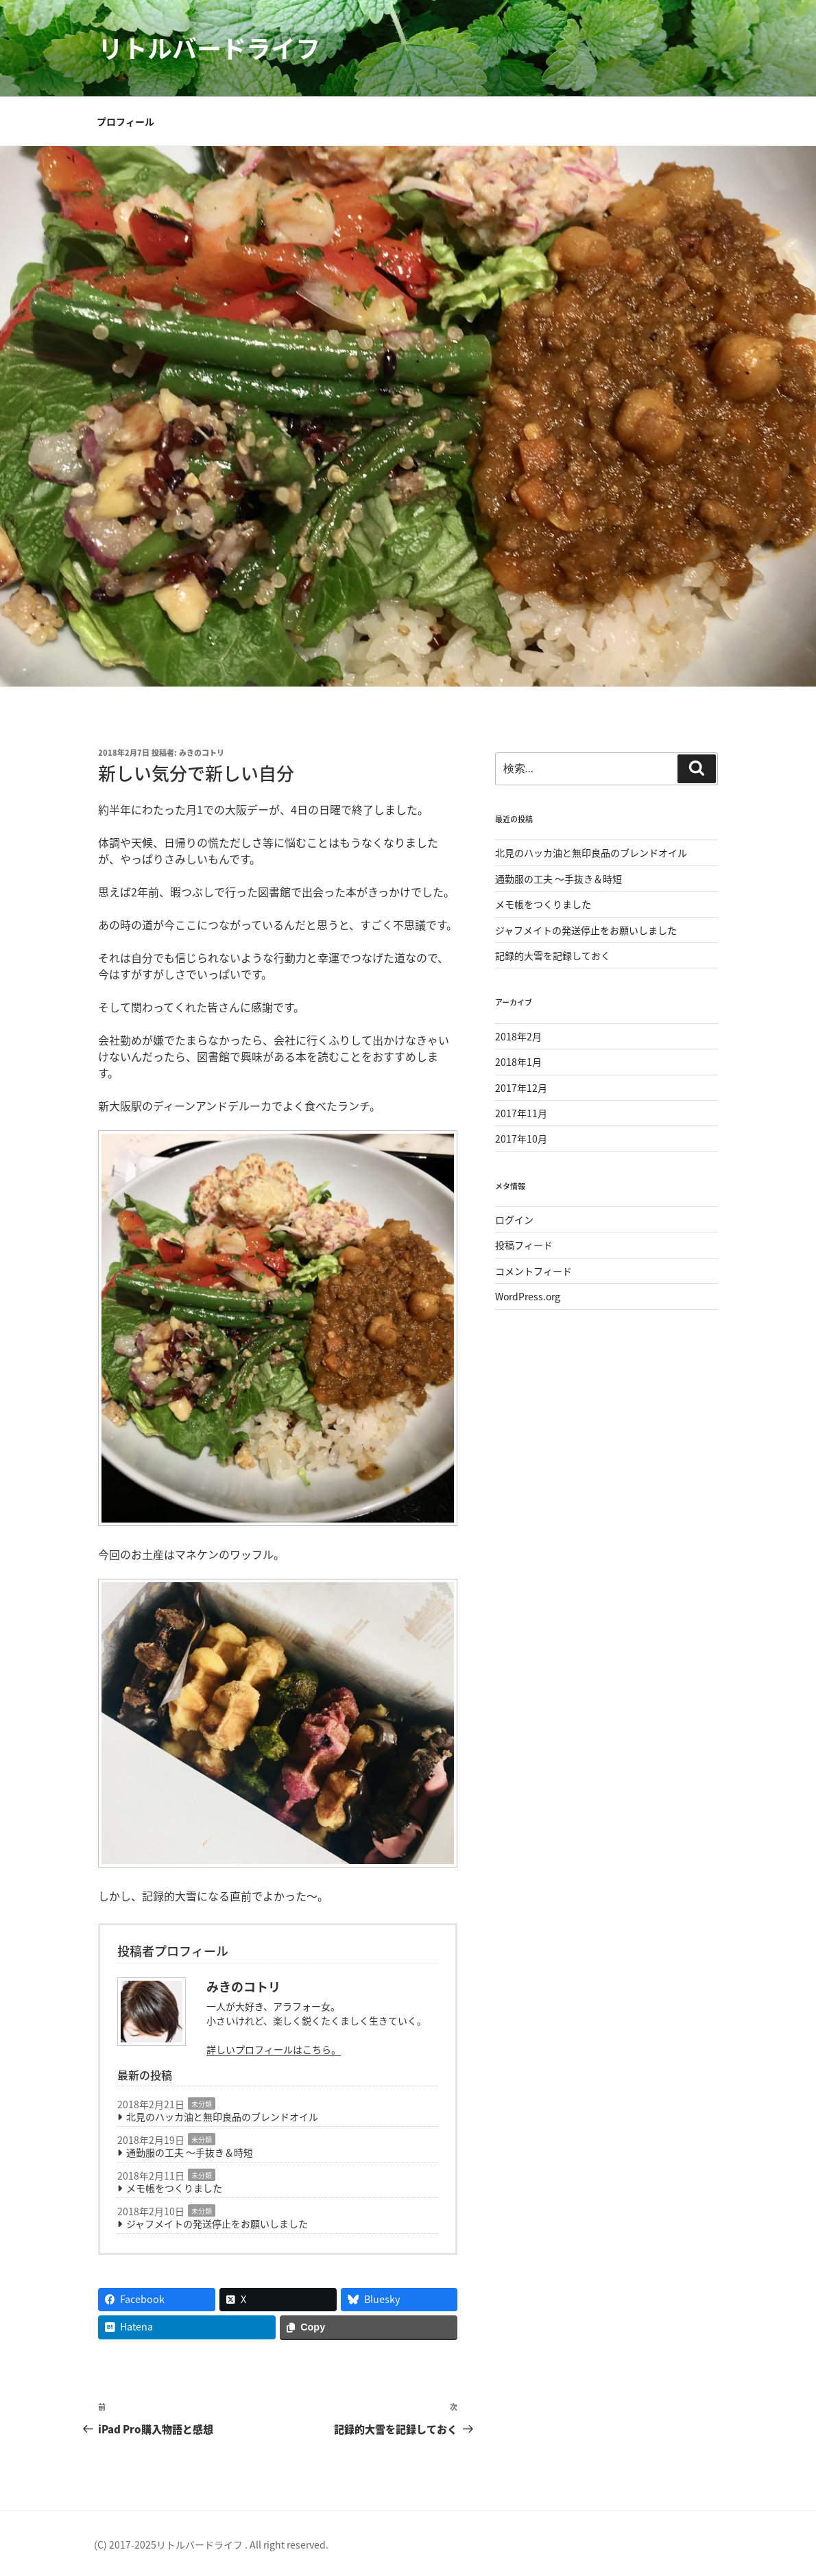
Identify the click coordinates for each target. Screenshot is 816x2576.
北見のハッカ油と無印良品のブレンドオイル (222, 2116)
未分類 (201, 2104)
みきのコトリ (201, 753)
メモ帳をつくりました (174, 2188)
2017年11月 (521, 1113)
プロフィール (125, 121)
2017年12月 (521, 1088)
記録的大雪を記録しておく (552, 955)
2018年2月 (518, 1036)
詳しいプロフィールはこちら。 (273, 2049)
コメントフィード (533, 1271)
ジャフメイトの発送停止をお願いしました (217, 2223)
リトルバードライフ (209, 48)
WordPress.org (527, 1296)
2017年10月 (521, 1138)
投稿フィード (524, 1245)
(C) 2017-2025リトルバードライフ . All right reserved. (211, 2544)
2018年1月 (518, 1062)
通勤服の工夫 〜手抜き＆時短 (189, 2152)
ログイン (514, 1219)
